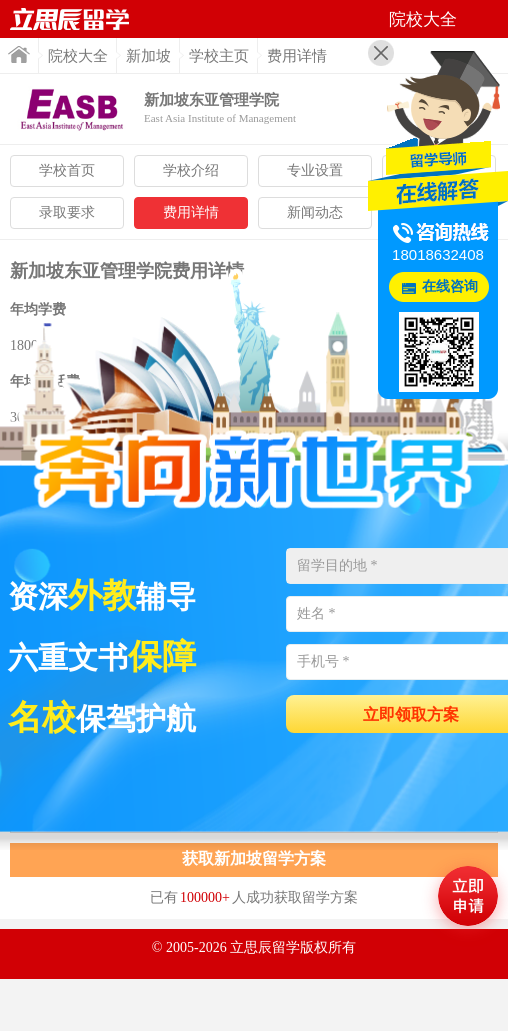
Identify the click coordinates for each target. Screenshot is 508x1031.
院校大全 (78, 56)
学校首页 (67, 170)
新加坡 (148, 56)
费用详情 (191, 212)
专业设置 (315, 170)
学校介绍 (191, 170)
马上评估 (468, 896)
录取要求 (67, 212)
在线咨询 (450, 286)
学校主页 (219, 56)
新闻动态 (315, 212)
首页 (19, 54)
